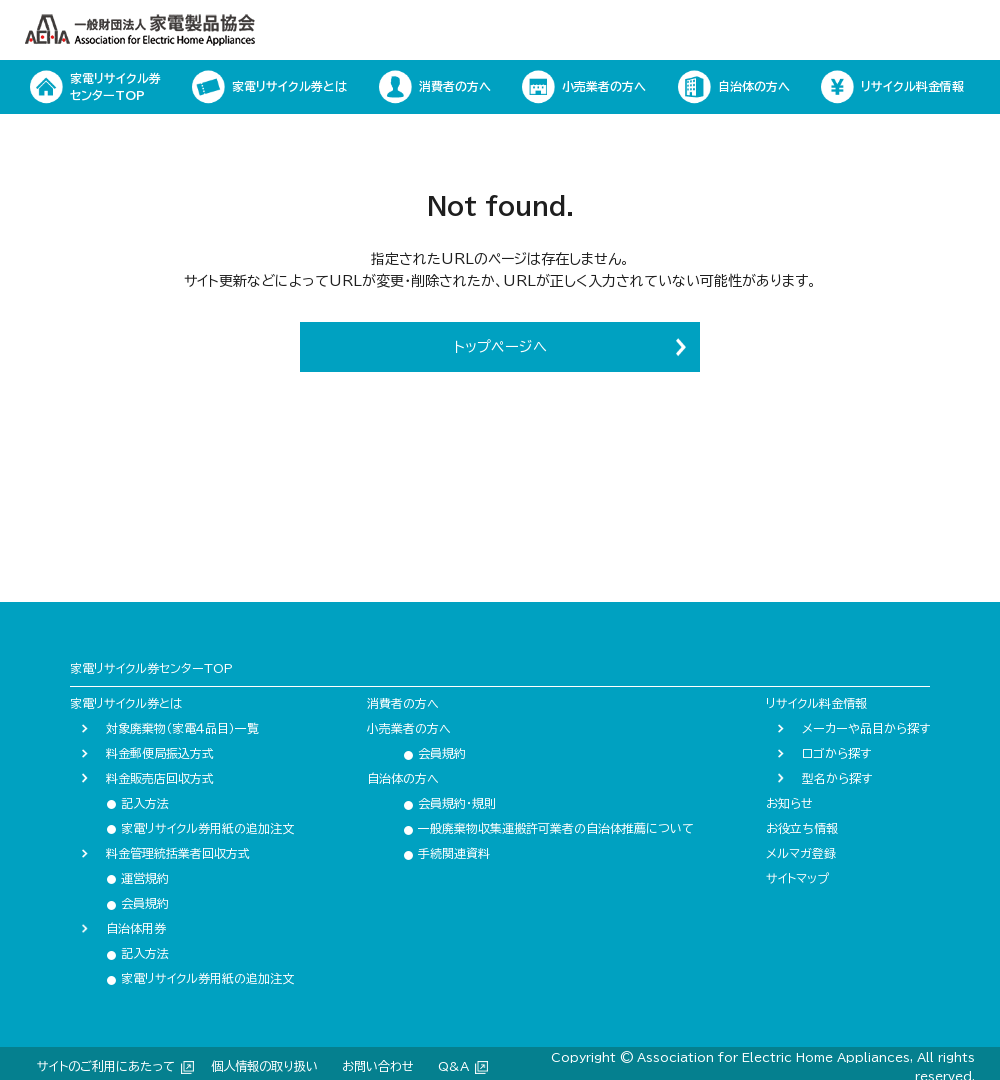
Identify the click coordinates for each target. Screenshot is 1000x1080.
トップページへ (570, 347)
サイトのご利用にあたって (115, 1059)
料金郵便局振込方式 (160, 751)
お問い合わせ (377, 1059)
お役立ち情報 (802, 823)
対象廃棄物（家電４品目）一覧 (182, 727)
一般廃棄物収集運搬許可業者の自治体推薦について (548, 825)
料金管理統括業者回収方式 (178, 849)
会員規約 (137, 898)
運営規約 (137, 873)
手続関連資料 (446, 850)
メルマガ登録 (801, 847)
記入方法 (137, 799)
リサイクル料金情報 (816, 703)
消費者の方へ (403, 703)
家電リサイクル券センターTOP (151, 668)
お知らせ (789, 799)
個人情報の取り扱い (263, 1059)
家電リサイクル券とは (126, 703)
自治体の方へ (403, 776)
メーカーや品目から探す (866, 727)
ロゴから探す (836, 751)
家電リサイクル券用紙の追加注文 (200, 824)
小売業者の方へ (409, 727)
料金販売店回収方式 (160, 775)
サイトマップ (797, 871)
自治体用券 (136, 922)
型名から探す (837, 775)
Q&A (461, 1059)
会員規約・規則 (449, 800)
